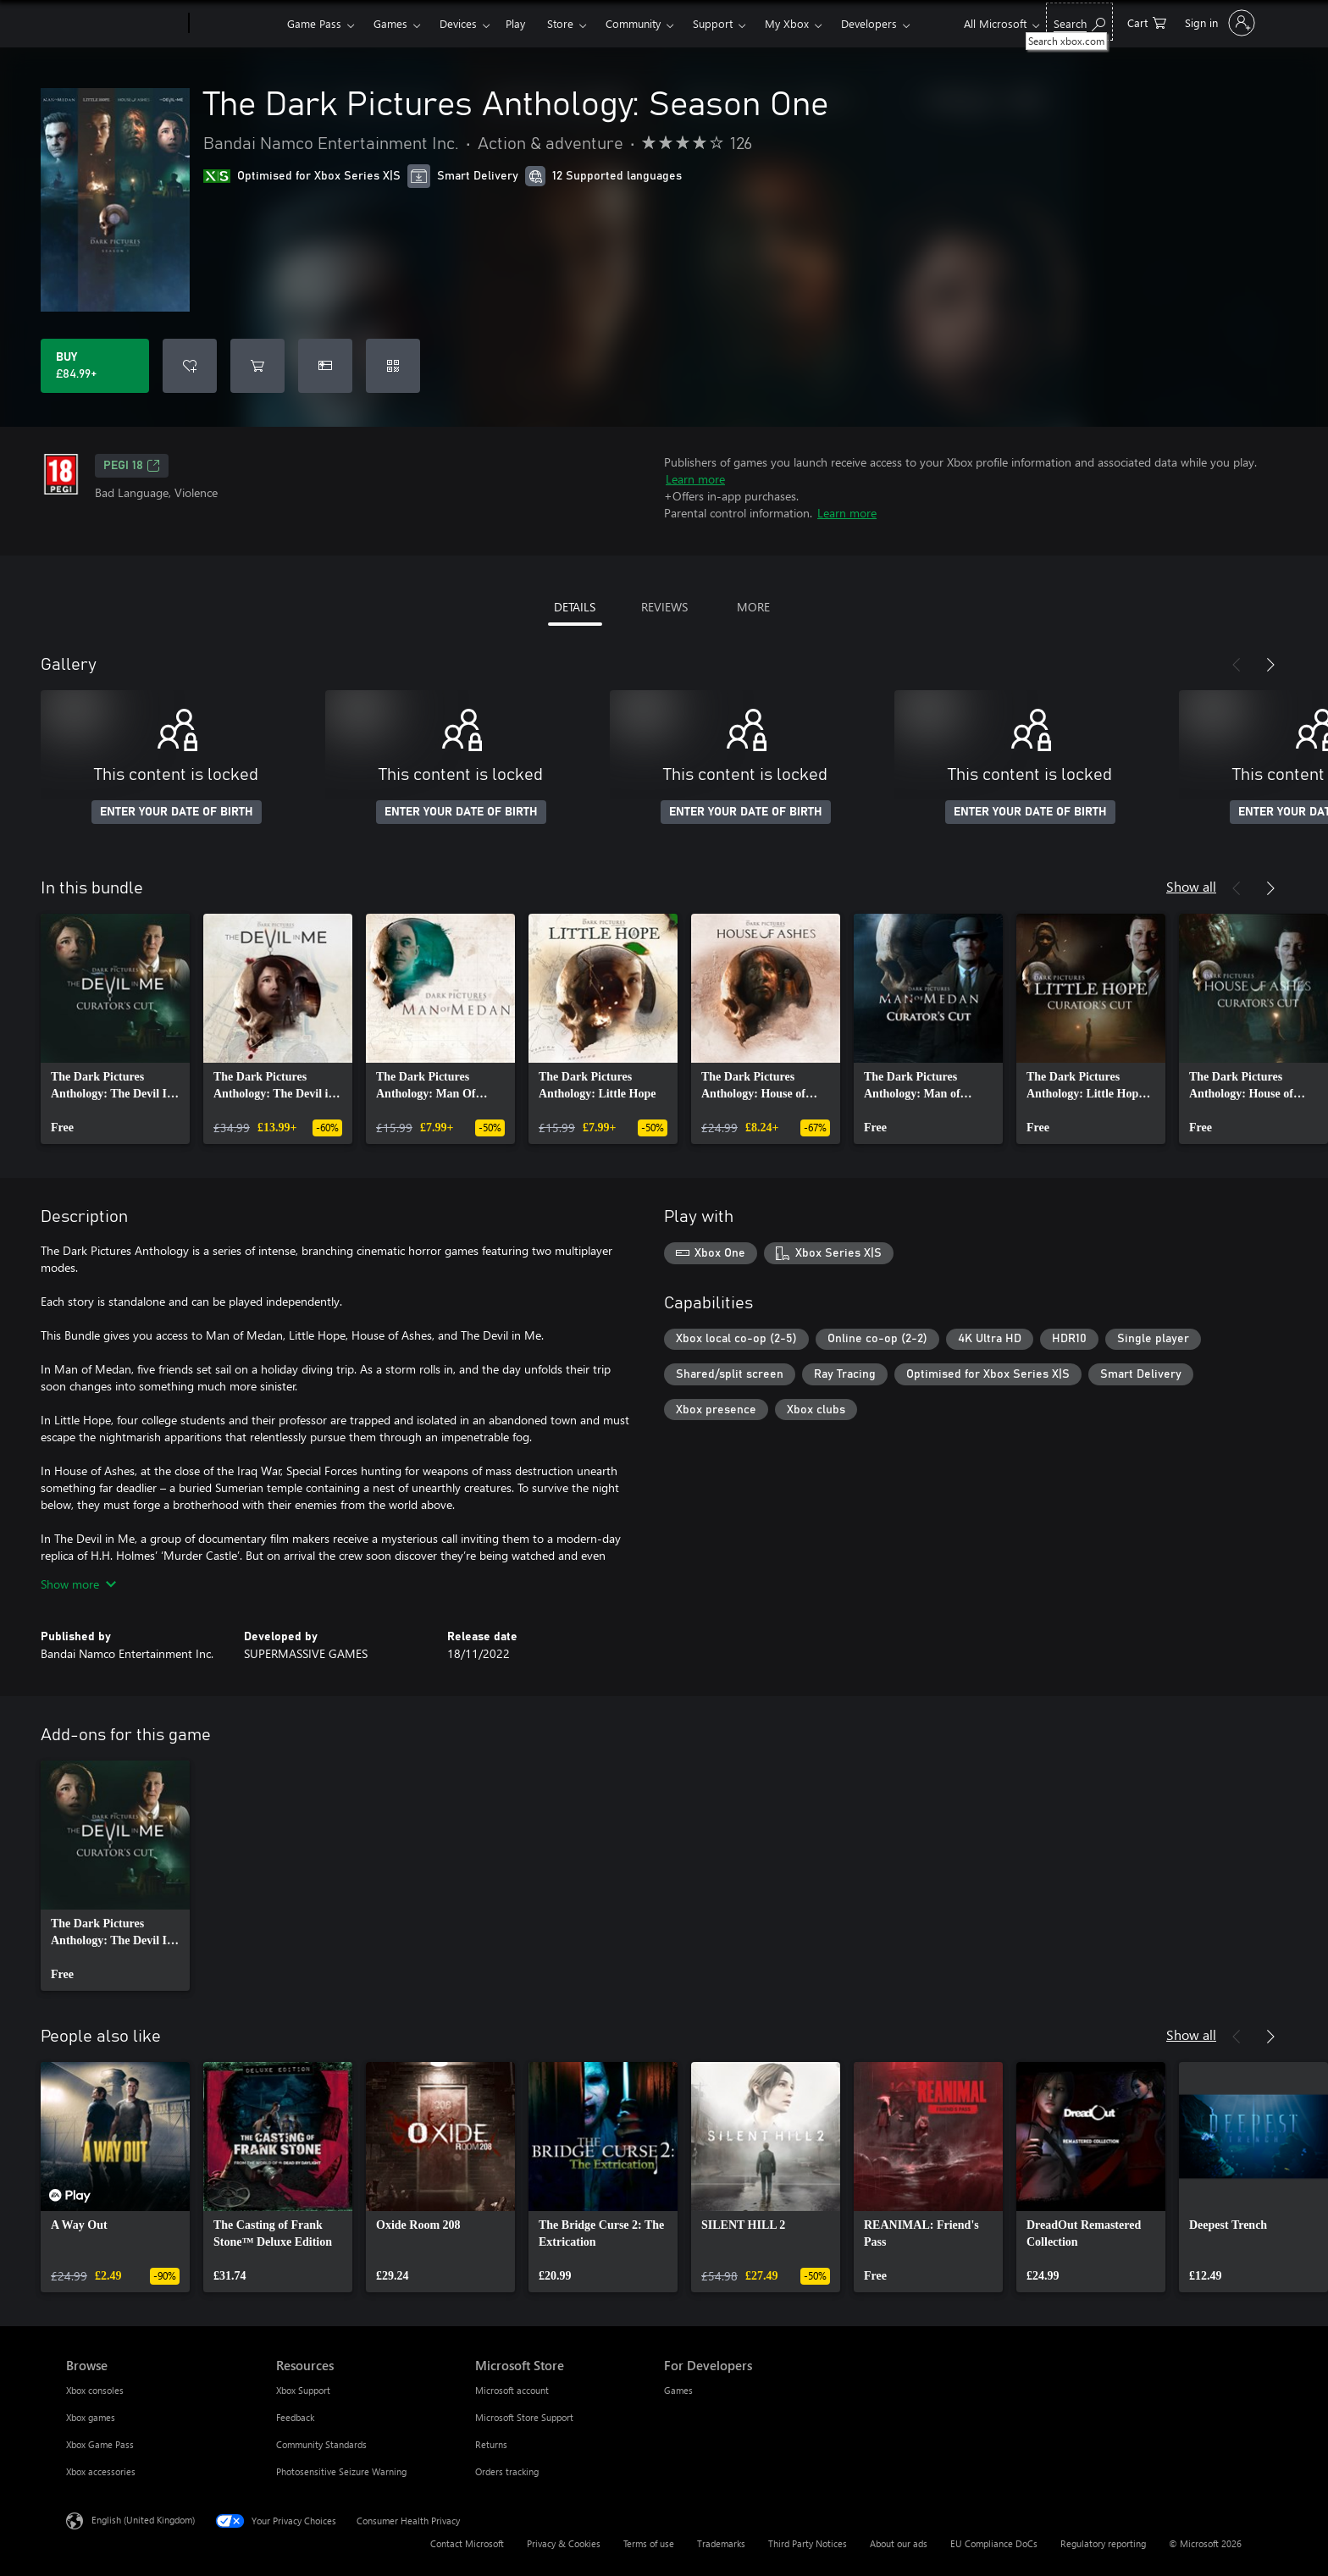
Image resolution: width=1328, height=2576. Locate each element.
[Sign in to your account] (1218, 23)
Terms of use (648, 2543)
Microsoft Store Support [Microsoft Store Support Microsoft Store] (524, 2417)
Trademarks (721, 2543)
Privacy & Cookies (563, 2543)
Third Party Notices (807, 2543)
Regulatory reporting (1103, 2543)
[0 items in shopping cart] (1146, 21)
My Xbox (787, 23)
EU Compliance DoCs (994, 2543)
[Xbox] (235, 24)
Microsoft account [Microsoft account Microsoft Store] (512, 2390)
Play (515, 23)
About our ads (898, 2543)
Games (390, 23)
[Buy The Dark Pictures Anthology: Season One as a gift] (325, 366)
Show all (1191, 886)
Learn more (695, 479)
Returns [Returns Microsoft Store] (491, 2444)
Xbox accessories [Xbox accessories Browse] (101, 2471)
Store (560, 23)
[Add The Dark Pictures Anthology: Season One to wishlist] (190, 366)
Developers (869, 23)
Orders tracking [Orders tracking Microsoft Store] (507, 2471)
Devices (458, 23)
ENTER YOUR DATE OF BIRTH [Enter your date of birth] (176, 812)
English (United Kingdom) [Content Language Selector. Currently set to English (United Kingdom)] (143, 2519)
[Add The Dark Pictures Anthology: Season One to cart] (257, 366)
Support (713, 23)
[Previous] (1236, 665)
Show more (78, 1584)
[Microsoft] (124, 24)
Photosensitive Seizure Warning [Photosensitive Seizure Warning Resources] (341, 2471)
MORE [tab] (753, 607)
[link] (115, 1029)
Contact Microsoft (467, 2543)
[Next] (1270, 665)
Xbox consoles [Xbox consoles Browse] (95, 2390)
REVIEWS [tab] (664, 607)
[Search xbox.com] (1079, 22)
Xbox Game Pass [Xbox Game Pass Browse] (100, 2444)
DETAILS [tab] (574, 607)
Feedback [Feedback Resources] (295, 2417)
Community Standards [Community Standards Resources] (321, 2444)
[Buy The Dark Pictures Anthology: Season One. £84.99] (95, 366)
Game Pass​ (314, 23)
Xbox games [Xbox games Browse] (90, 2417)
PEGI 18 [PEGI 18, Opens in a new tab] (131, 466)
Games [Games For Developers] (678, 2390)
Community (633, 23)
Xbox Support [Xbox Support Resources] (303, 2390)
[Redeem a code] (393, 366)
